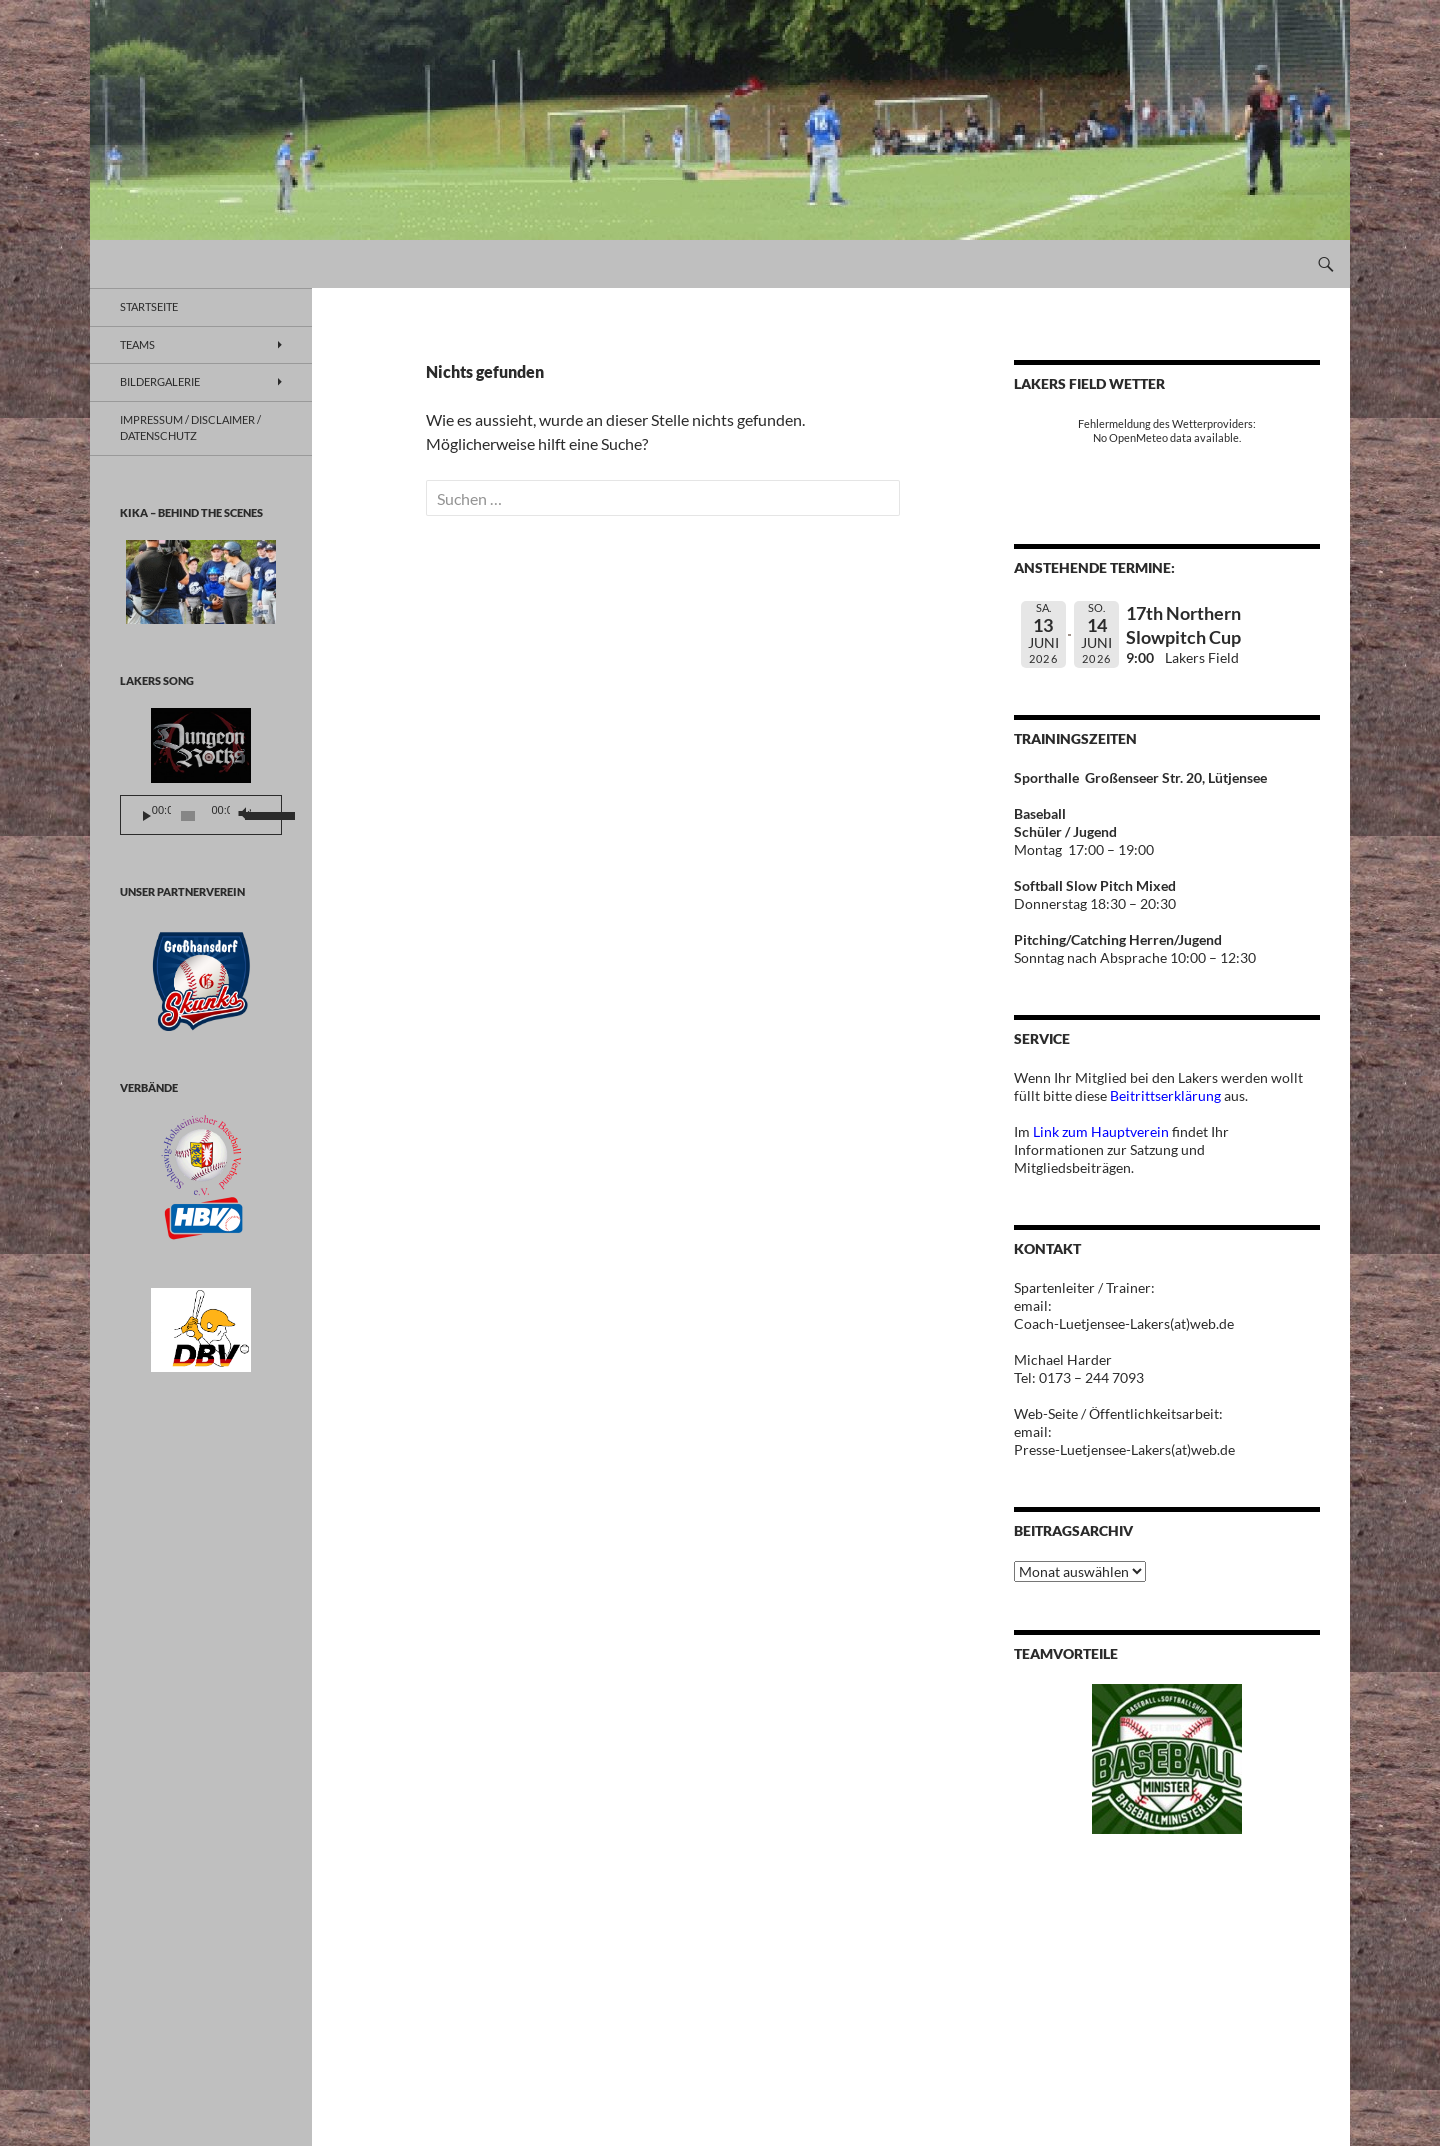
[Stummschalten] (243, 816)
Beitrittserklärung (1167, 1095)
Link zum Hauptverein (1101, 1131)
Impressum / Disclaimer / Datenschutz (190, 428)
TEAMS (137, 344)
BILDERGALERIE (160, 381)
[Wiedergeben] (147, 816)
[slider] (188, 816)
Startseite (149, 306)
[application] (201, 815)
